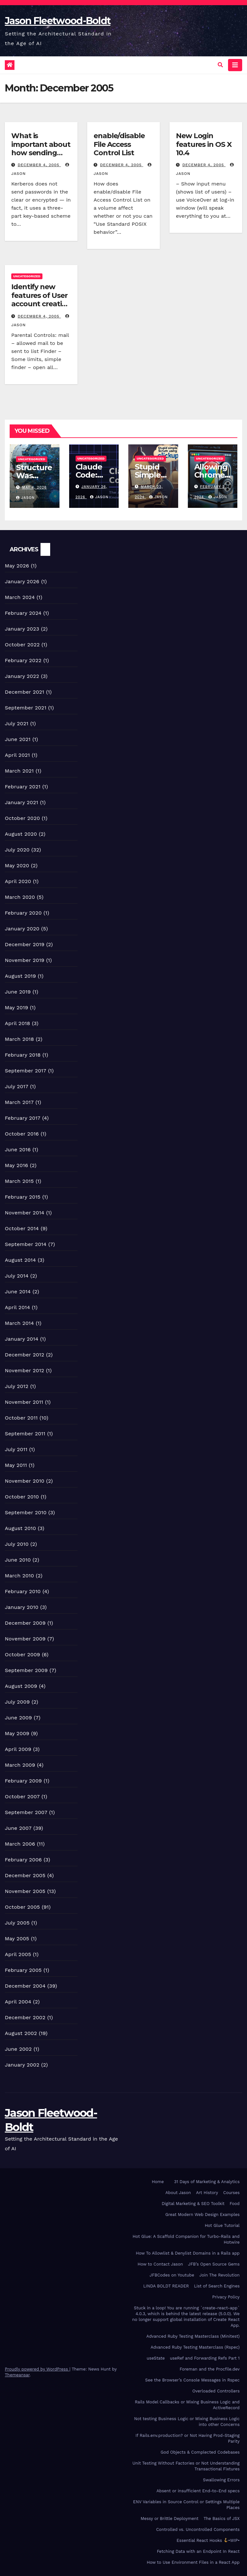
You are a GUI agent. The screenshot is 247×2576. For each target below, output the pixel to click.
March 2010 (19, 1576)
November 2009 (25, 1639)
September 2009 (26, 1670)
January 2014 (21, 1339)
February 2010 (23, 1591)
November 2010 (24, 1481)
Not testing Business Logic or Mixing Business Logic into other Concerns (187, 2421)
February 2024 (23, 613)
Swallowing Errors (221, 2479)
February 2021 (23, 787)
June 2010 (18, 1560)
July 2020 (17, 850)
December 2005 (25, 1875)
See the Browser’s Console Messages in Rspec (192, 2380)
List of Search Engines (217, 2286)
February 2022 (23, 660)
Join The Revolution (219, 2275)
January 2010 (21, 1607)
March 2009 (20, 1765)
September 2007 (26, 1812)
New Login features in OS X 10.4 (203, 144)
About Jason (178, 2192)
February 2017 (23, 1118)
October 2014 (22, 1228)
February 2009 (23, 1781)
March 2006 (20, 1844)
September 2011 (25, 1434)
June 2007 (18, 1828)
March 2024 (20, 597)
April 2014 (17, 1307)
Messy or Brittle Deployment (169, 2518)
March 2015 (19, 1181)
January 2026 (22, 581)
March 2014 (19, 1323)
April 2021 (17, 755)
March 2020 (20, 897)
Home (158, 2181)
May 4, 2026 (34, 487)
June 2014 (18, 1291)
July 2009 (17, 1702)
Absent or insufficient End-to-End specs (198, 2490)
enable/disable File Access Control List (119, 144)
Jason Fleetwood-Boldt (57, 21)
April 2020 (18, 881)
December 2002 (25, 2017)
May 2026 (17, 566)
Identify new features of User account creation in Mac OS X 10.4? (41, 299)
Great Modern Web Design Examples (202, 2214)
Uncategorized (27, 276)
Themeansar (17, 2374)
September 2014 (26, 1244)
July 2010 (17, 1544)
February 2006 (23, 1860)
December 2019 (24, 944)
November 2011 (24, 1402)
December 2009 (25, 1623)
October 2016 (22, 1134)
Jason (25, 498)
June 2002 (18, 2049)
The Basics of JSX (222, 2518)
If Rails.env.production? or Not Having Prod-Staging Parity (187, 2438)
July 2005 (17, 1923)
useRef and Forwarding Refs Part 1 (205, 2358)
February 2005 (23, 1970)
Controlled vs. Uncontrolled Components (198, 2529)
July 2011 (16, 1449)
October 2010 (22, 1497)
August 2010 (20, 1528)
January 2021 (21, 802)
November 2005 (25, 1891)
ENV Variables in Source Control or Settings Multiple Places (186, 2504)
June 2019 (18, 992)
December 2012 (24, 1355)
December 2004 (25, 1986)
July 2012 (16, 1386)
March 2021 (19, 771)
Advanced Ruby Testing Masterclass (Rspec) (195, 2347)
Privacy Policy (226, 2297)
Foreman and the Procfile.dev (209, 2369)
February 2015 (23, 1197)
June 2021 (18, 739)
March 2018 (19, 1039)
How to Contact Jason (160, 2264)
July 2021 (16, 723)
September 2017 (25, 1071)
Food (235, 2203)
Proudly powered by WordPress (37, 2369)
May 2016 (16, 1165)
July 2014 (17, 1276)
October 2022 (22, 645)
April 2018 (17, 1023)
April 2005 (18, 1954)
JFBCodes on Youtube (172, 2275)
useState (156, 2358)
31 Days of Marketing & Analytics (207, 2181)
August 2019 (20, 976)
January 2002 (22, 2065)
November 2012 (24, 1370)
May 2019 (16, 1007)
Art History (207, 2192)
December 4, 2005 (39, 165)
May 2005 (17, 1938)
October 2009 (22, 1654)
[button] (220, 65)
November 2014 (24, 1213)
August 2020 (21, 834)
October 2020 (22, 818)
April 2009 (18, 1749)
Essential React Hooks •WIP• (208, 2540)
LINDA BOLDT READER (166, 2286)
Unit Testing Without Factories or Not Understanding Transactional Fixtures (186, 2466)
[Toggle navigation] (235, 65)
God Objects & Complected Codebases (200, 2452)
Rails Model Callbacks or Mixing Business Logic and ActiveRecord (187, 2405)
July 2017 (16, 1086)
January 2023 (22, 629)
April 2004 (18, 2002)
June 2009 (18, 1718)
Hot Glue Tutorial (222, 2225)
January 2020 (22, 929)
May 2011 (16, 1465)
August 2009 (21, 1686)
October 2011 (21, 1418)
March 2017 (19, 1102)
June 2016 (18, 1149)
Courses (231, 2192)
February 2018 (23, 1055)
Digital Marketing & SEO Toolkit (193, 2203)
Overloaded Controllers (216, 2391)
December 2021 (24, 692)
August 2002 (21, 2033)
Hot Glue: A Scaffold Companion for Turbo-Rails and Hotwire (186, 2239)
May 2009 (17, 1733)
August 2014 (20, 1260)
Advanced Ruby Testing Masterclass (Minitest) (193, 2336)
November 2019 (24, 960)
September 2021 (25, 708)
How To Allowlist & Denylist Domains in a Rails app (188, 2253)
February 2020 (23, 913)
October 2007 (22, 1796)
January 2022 (22, 676)
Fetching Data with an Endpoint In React (198, 2551)
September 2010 (26, 1512)
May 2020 (17, 865)
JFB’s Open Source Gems (214, 2264)
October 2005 (22, 1907)
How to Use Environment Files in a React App (193, 2562)
